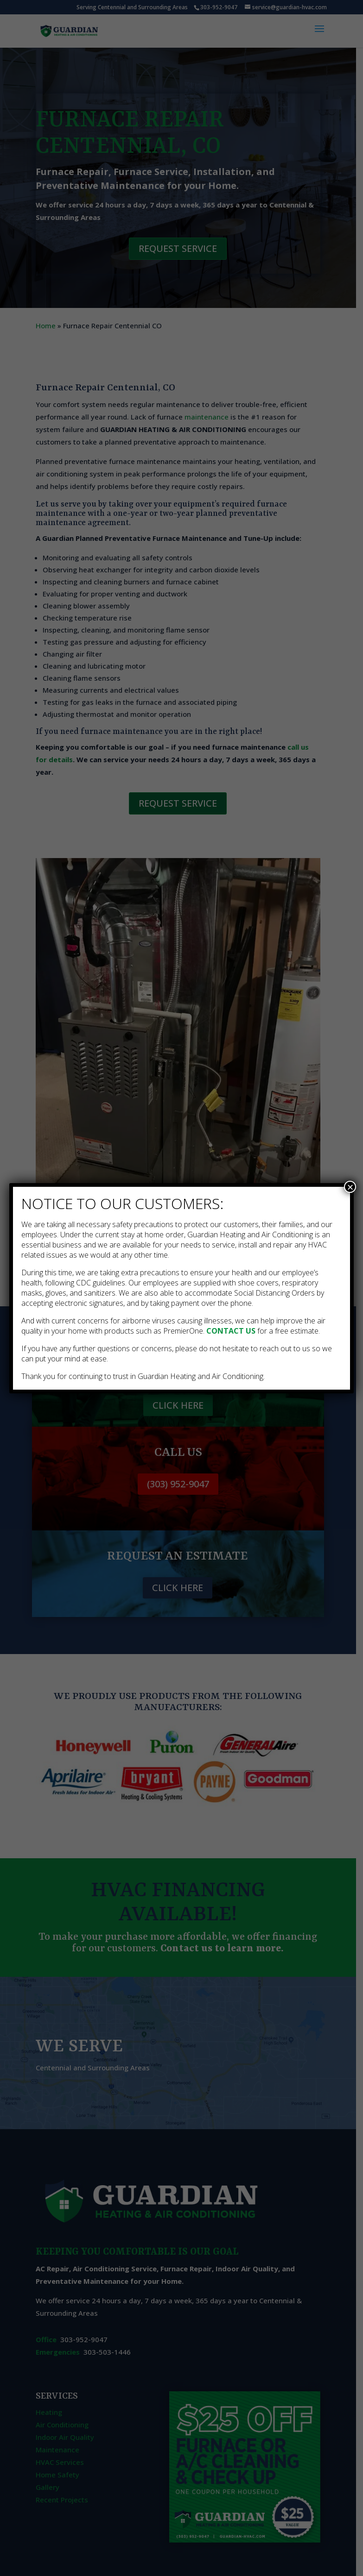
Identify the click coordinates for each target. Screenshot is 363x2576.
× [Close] (350, 1187)
